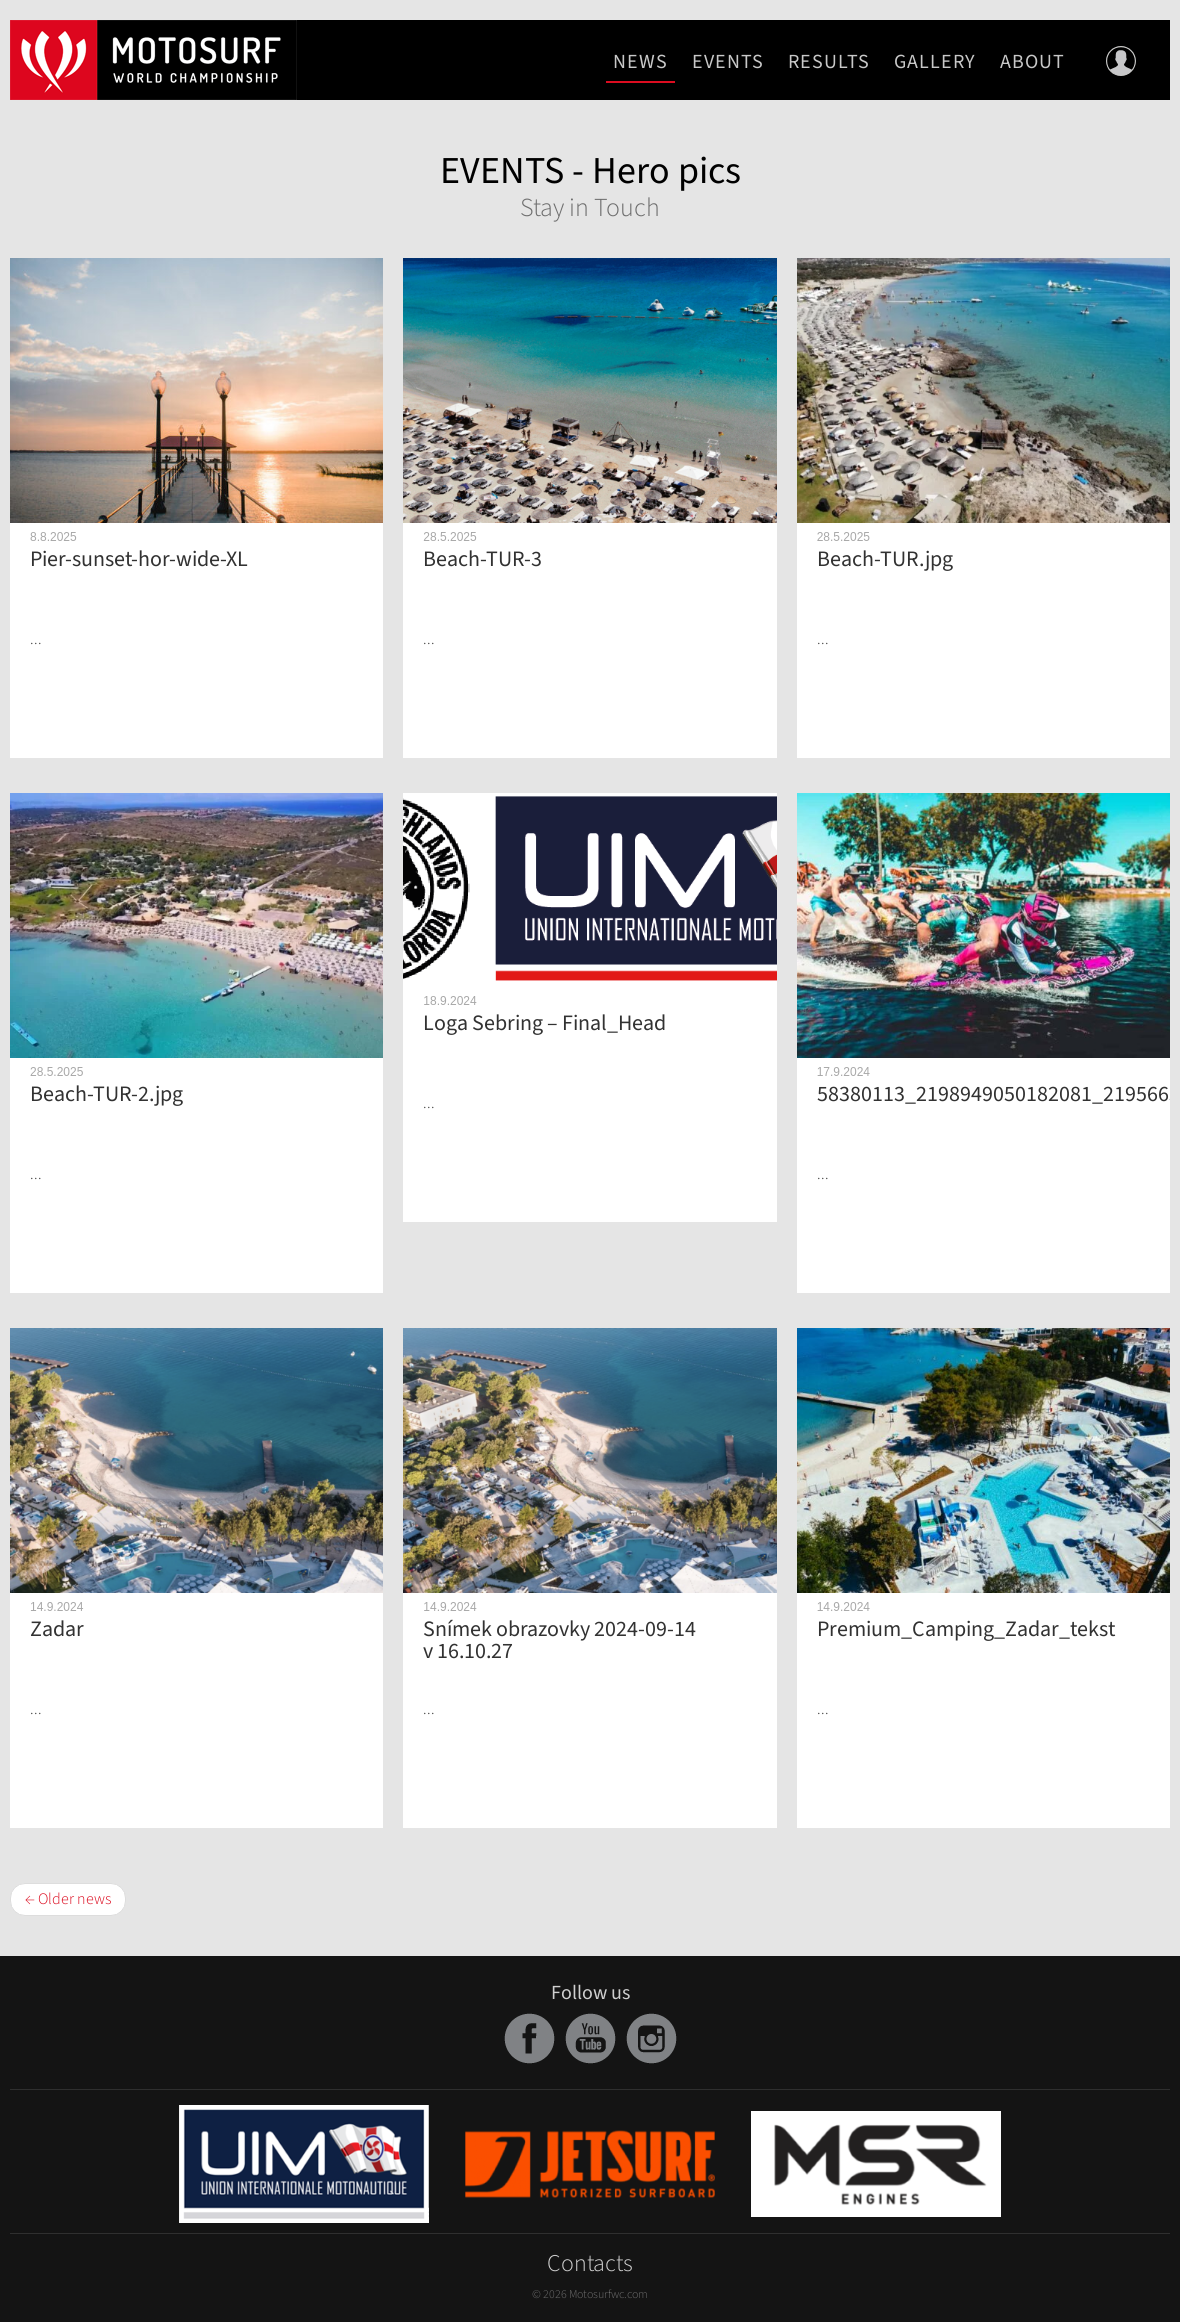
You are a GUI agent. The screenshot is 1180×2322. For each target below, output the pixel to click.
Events (728, 62)
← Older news (68, 1899)
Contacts (590, 2263)
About (1032, 62)
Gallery (935, 62)
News (640, 62)
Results (829, 62)
